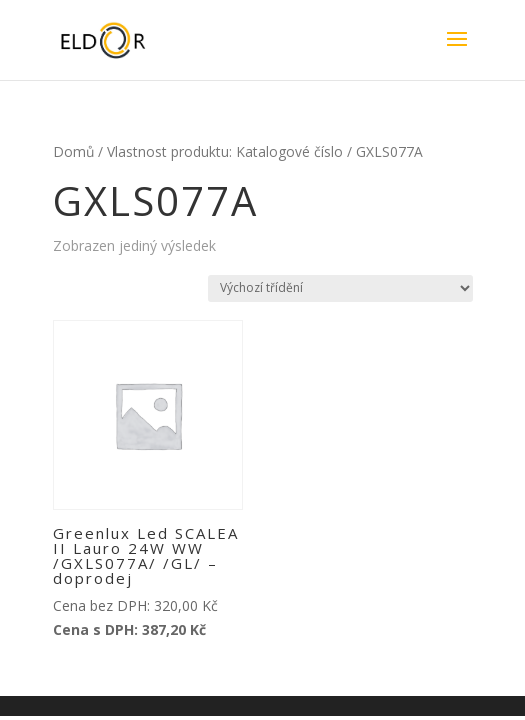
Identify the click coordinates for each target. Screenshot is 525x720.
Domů (73, 151)
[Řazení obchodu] (340, 288)
